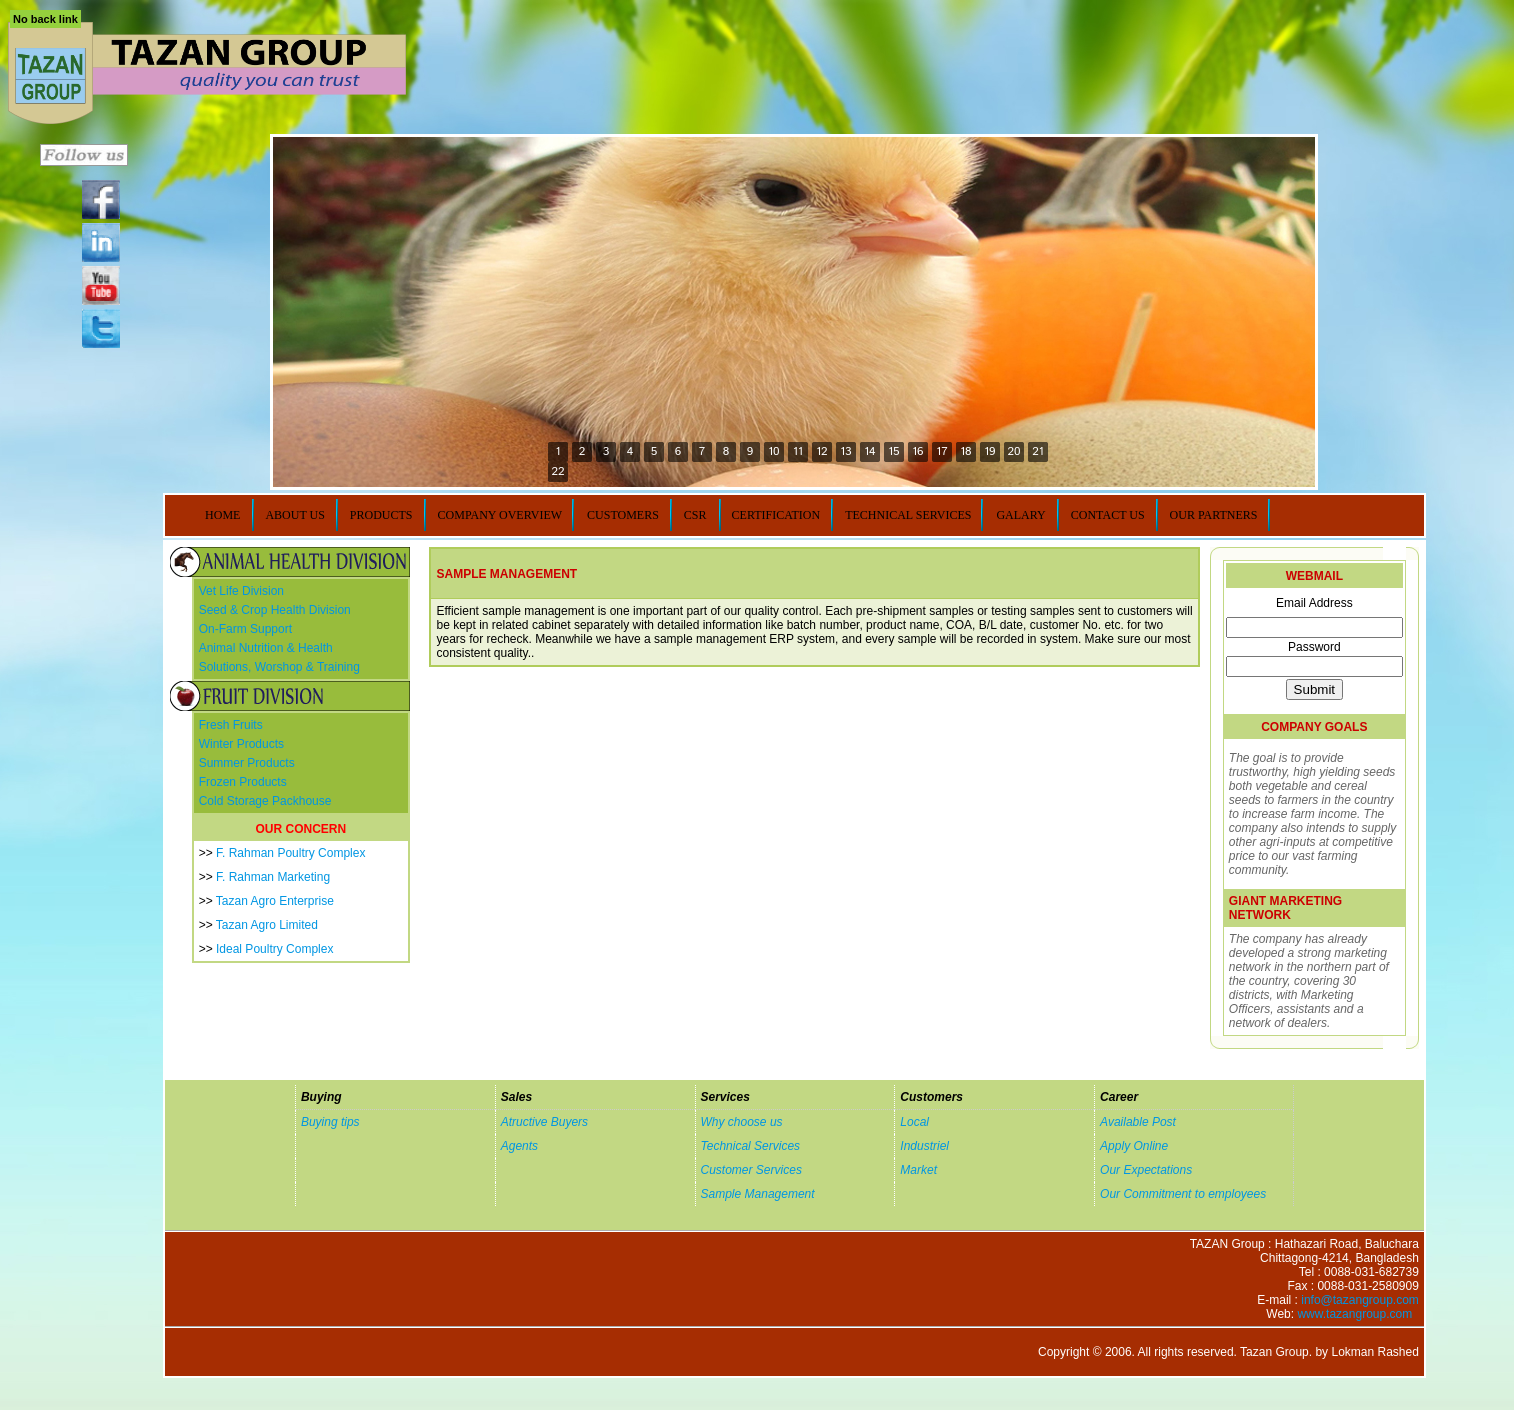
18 (966, 451)
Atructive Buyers (544, 1122)
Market (918, 1170)
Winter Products (241, 744)
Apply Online (1134, 1146)
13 (846, 451)
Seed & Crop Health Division (275, 610)
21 (1038, 451)
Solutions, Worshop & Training (279, 667)
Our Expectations (1146, 1170)
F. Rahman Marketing (273, 877)
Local (914, 1122)
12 (822, 451)
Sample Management (758, 1194)
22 (558, 471)
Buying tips (330, 1122)
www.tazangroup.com (1354, 1314)
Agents (519, 1146)
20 (1014, 451)
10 (774, 451)
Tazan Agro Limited (267, 925)
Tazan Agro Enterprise (275, 901)
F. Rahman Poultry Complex (290, 853)
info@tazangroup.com (1360, 1300)
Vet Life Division (241, 591)
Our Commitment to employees (1183, 1194)
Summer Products (247, 763)
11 (798, 451)
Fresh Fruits (231, 725)
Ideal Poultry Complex (274, 949)
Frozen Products (243, 782)
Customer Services (751, 1170)
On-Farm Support (245, 629)
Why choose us (742, 1122)
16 (918, 451)
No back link (45, 19)
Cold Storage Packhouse (265, 801)
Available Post (1138, 1122)
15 (894, 451)
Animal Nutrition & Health (266, 648)
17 (942, 451)
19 (990, 451)
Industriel (924, 1146)
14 (870, 451)
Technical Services (751, 1146)
